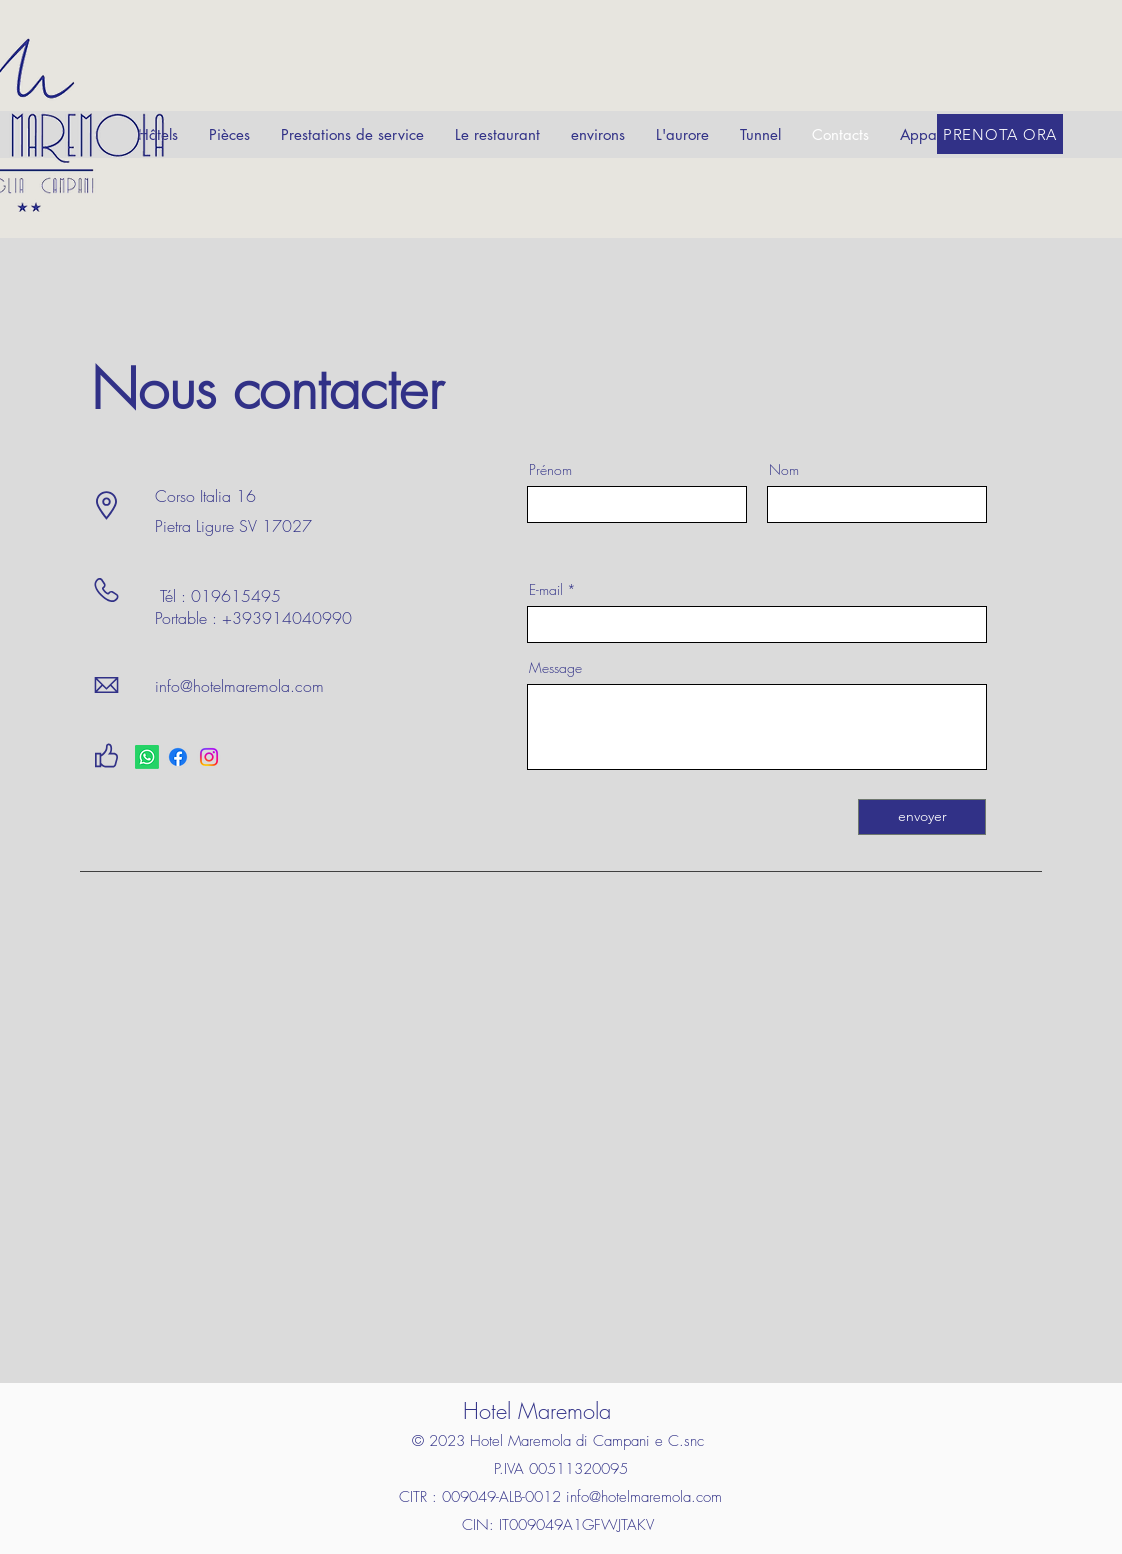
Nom (784, 470)
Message (555, 668)
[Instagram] (209, 757)
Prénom (550, 470)
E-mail (546, 590)
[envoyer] (922, 817)
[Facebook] (178, 757)
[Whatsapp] (147, 757)
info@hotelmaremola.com (239, 686)
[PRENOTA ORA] (1000, 134)
